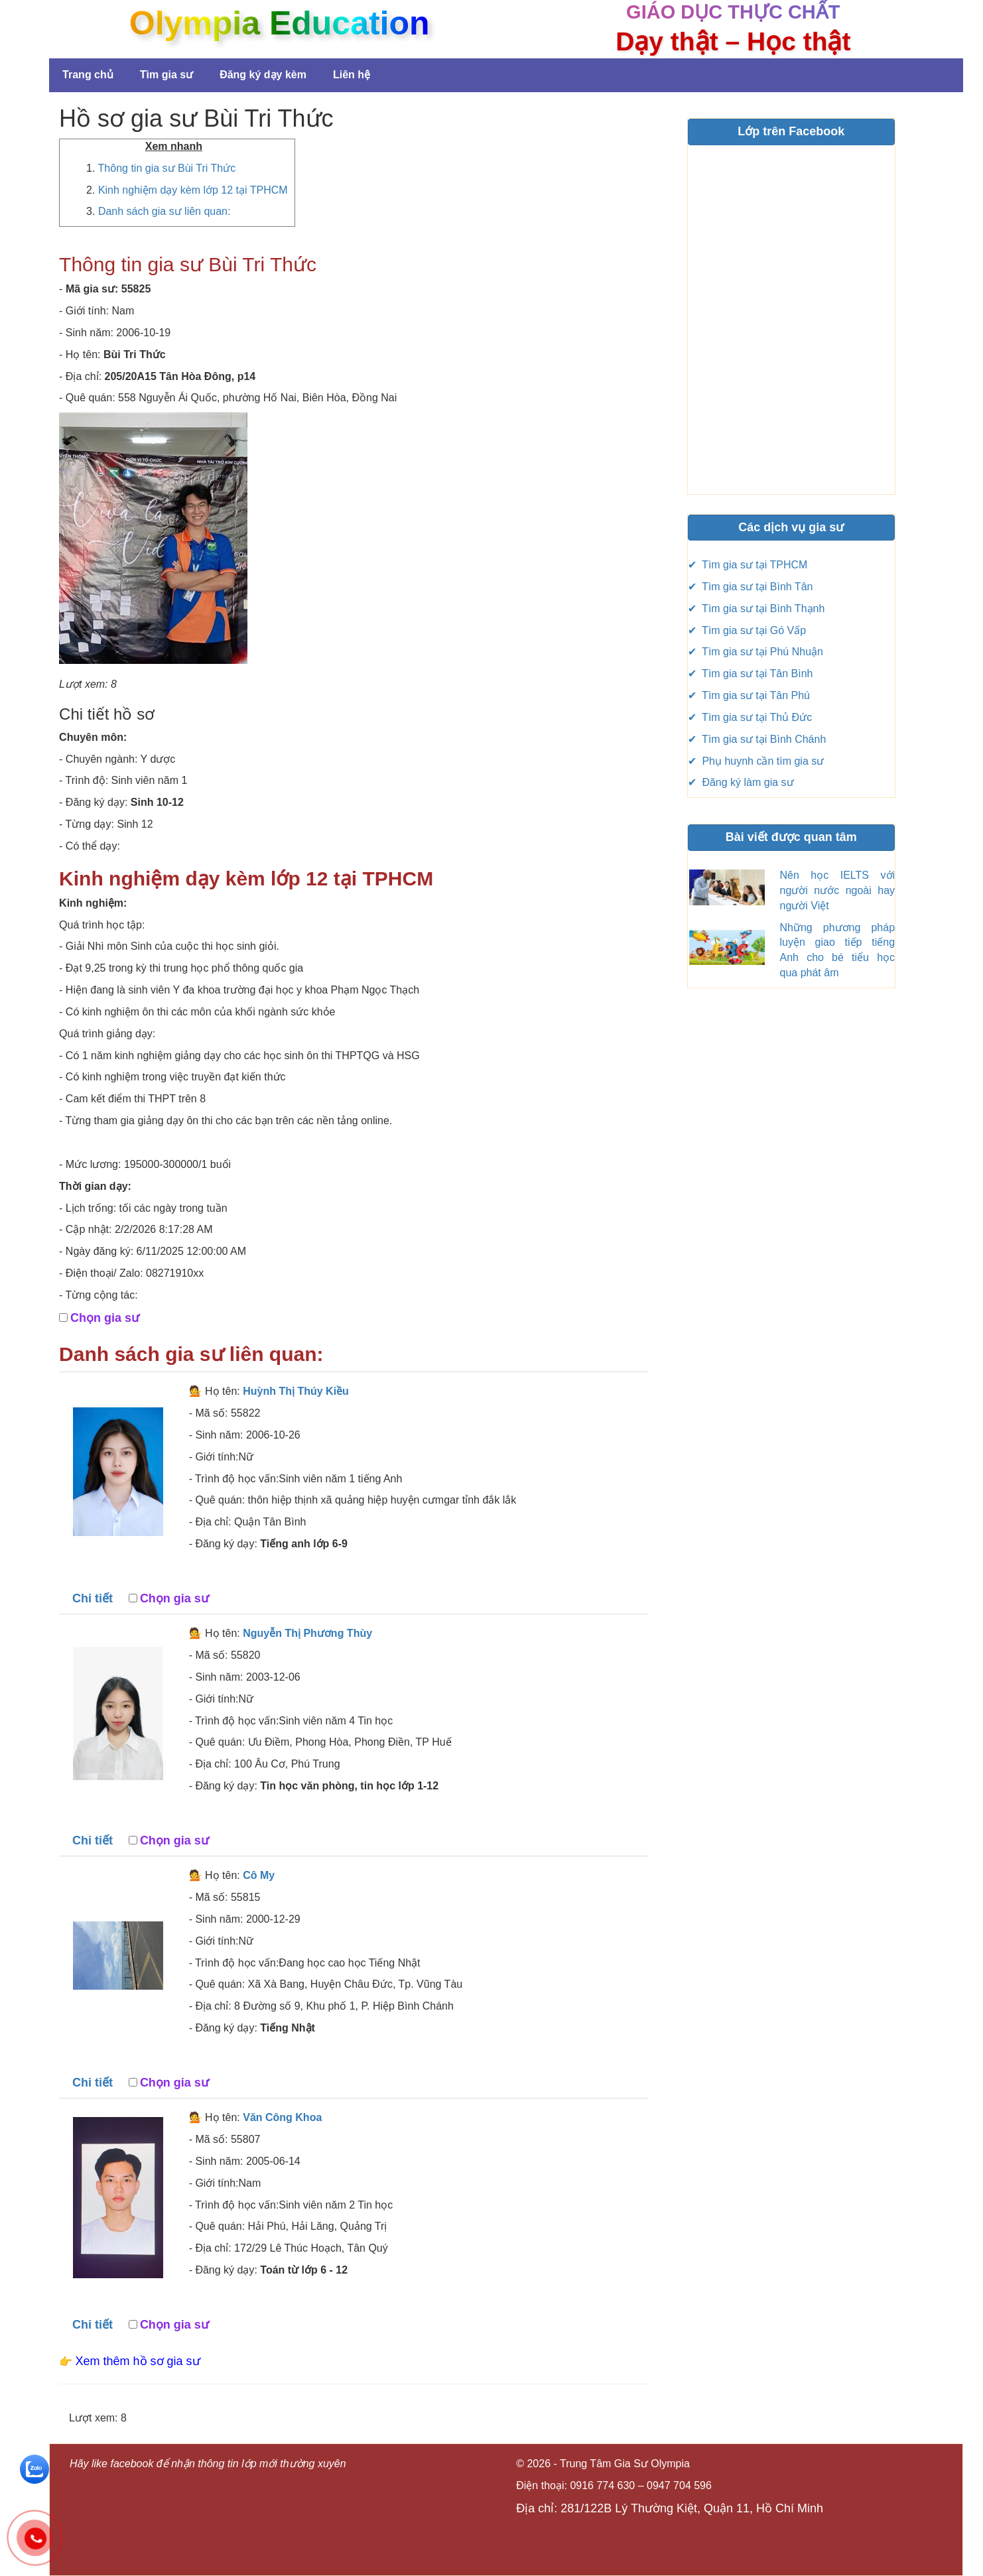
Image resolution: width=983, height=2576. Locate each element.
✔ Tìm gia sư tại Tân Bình (750, 673)
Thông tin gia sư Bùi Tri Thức (167, 168)
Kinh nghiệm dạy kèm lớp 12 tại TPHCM (193, 190)
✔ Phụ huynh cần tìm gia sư (756, 761)
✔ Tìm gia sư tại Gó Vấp (747, 630)
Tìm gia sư (166, 74)
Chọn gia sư (104, 1317)
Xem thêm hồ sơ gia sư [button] (138, 2361)
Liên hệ (351, 74)
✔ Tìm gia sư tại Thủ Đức (750, 717)
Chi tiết (92, 1598)
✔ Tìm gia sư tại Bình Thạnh (756, 608)
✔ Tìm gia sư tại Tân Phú (749, 695)
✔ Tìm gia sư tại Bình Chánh (757, 739)
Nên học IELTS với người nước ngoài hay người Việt (837, 890)
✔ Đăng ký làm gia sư (741, 782)
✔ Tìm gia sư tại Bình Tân (750, 586)
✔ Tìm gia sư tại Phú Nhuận (755, 651)
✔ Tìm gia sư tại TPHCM (748, 564)
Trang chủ (87, 74)
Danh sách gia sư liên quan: (164, 211)
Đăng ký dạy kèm (263, 74)
